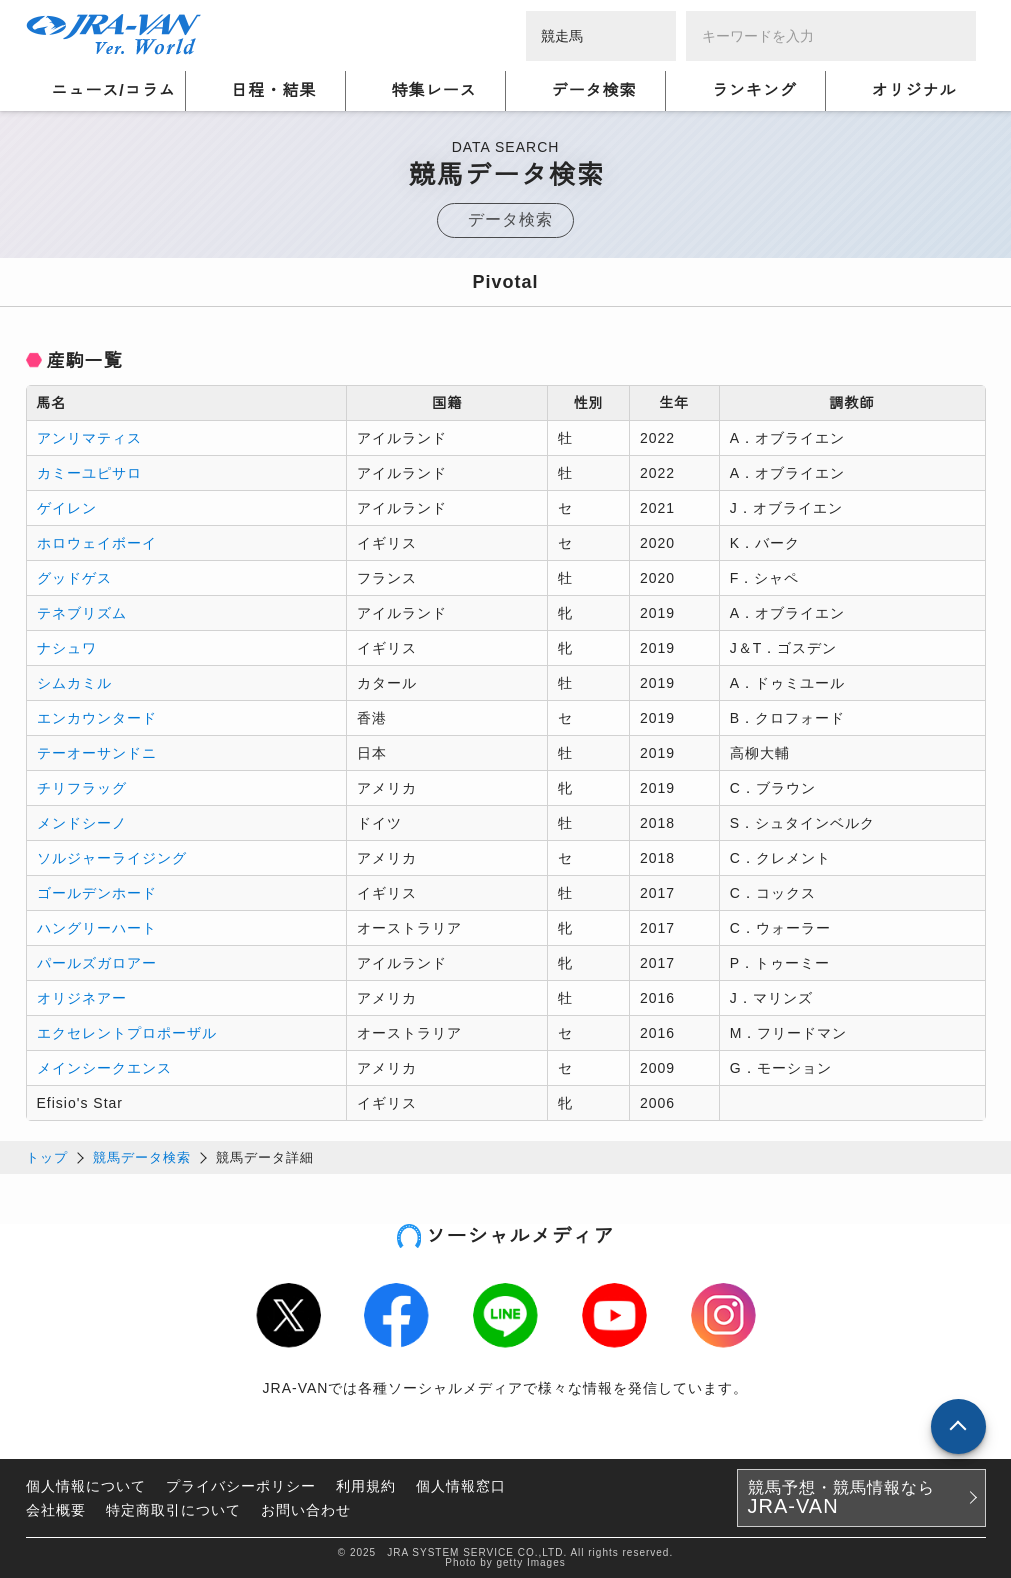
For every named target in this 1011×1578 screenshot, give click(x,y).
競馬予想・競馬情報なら (841, 1498)
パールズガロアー (97, 963)
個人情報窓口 (461, 1486)
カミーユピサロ (89, 473)
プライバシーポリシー (241, 1486)
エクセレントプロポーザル (127, 1033)
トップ (47, 1157)
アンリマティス (89, 438)
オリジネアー (82, 998)
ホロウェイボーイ (97, 543)
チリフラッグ (82, 788)
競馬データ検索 (142, 1157)
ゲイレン (67, 508)
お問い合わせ (306, 1510)
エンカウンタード (97, 718)
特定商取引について (173, 1510)
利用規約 (366, 1486)
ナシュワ (67, 648)
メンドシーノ (82, 823)
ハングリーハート (97, 928)
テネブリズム (82, 613)
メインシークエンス (104, 1068)
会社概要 (56, 1510)
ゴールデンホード (97, 893)
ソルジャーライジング (112, 858)
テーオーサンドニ (97, 753)
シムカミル (74, 683)
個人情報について (86, 1486)
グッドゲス (74, 578)
